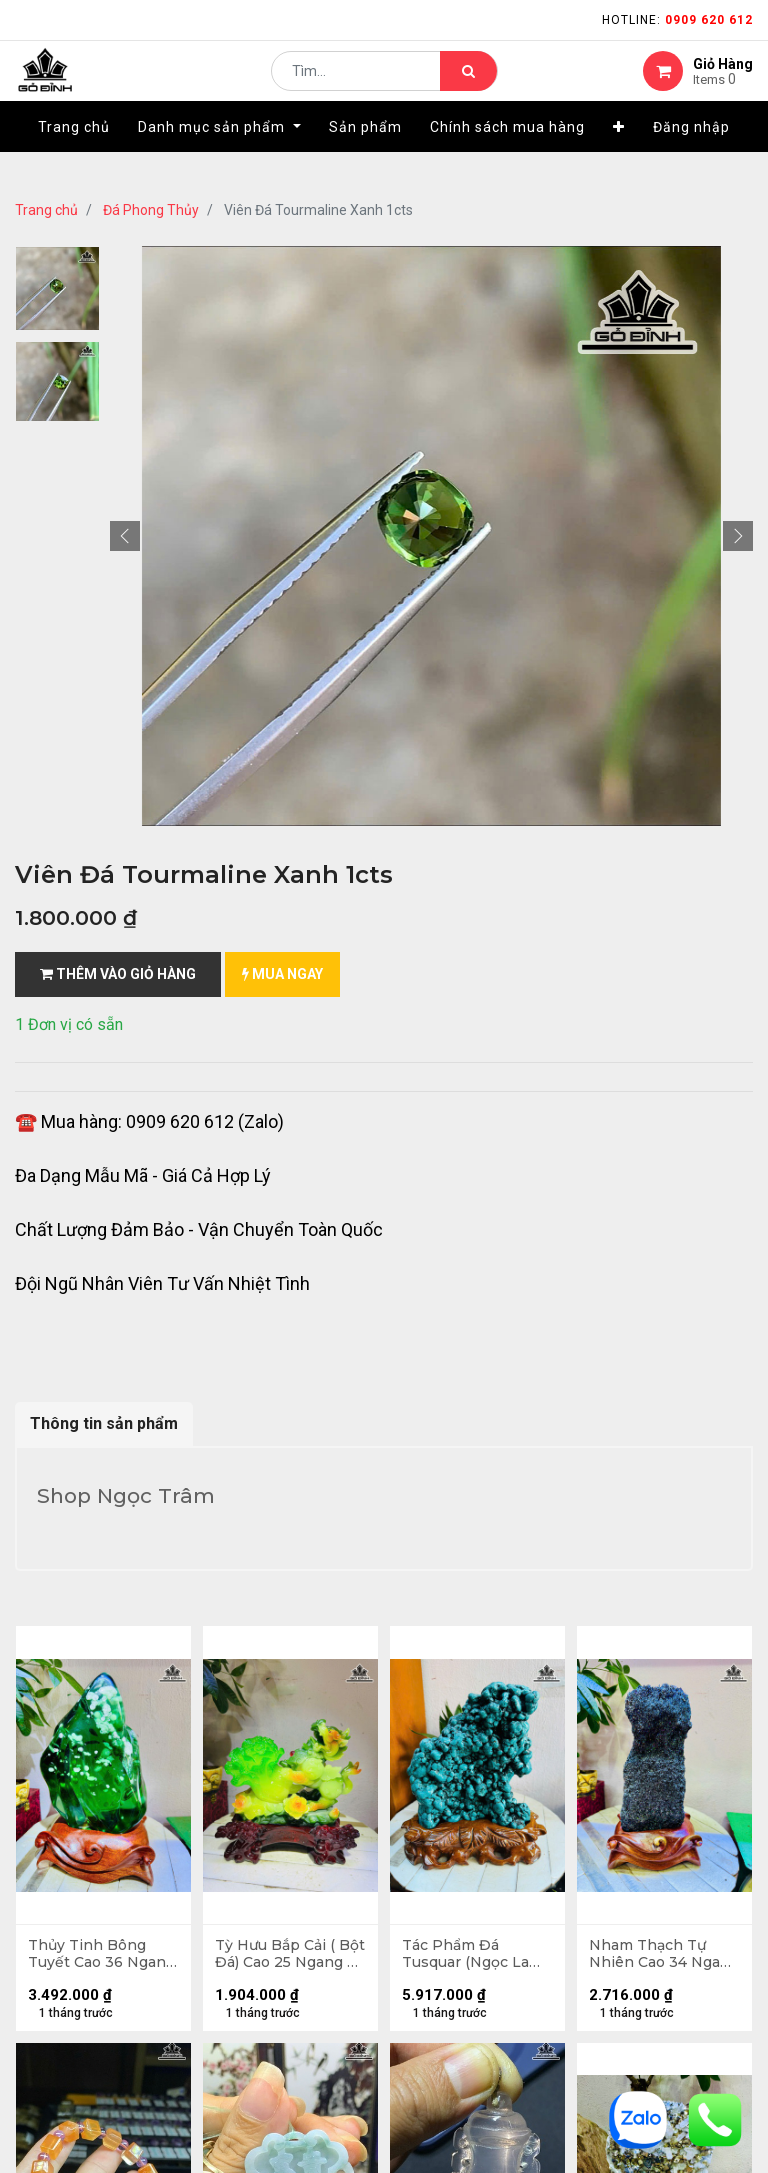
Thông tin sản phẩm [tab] (104, 1423)
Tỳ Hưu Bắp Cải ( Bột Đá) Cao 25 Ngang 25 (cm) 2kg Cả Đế (285, 1957)
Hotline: (677, 20)
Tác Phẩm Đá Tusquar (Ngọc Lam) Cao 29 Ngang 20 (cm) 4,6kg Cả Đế (477, 1957)
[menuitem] (74, 157)
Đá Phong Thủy (151, 210)
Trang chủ (46, 210)
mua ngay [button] (282, 974)
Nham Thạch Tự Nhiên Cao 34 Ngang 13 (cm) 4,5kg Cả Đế (664, 1957)
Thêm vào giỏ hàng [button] (118, 974)
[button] (619, 157)
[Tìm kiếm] (468, 86)
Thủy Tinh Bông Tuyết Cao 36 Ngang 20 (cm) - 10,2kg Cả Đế (90, 1957)
